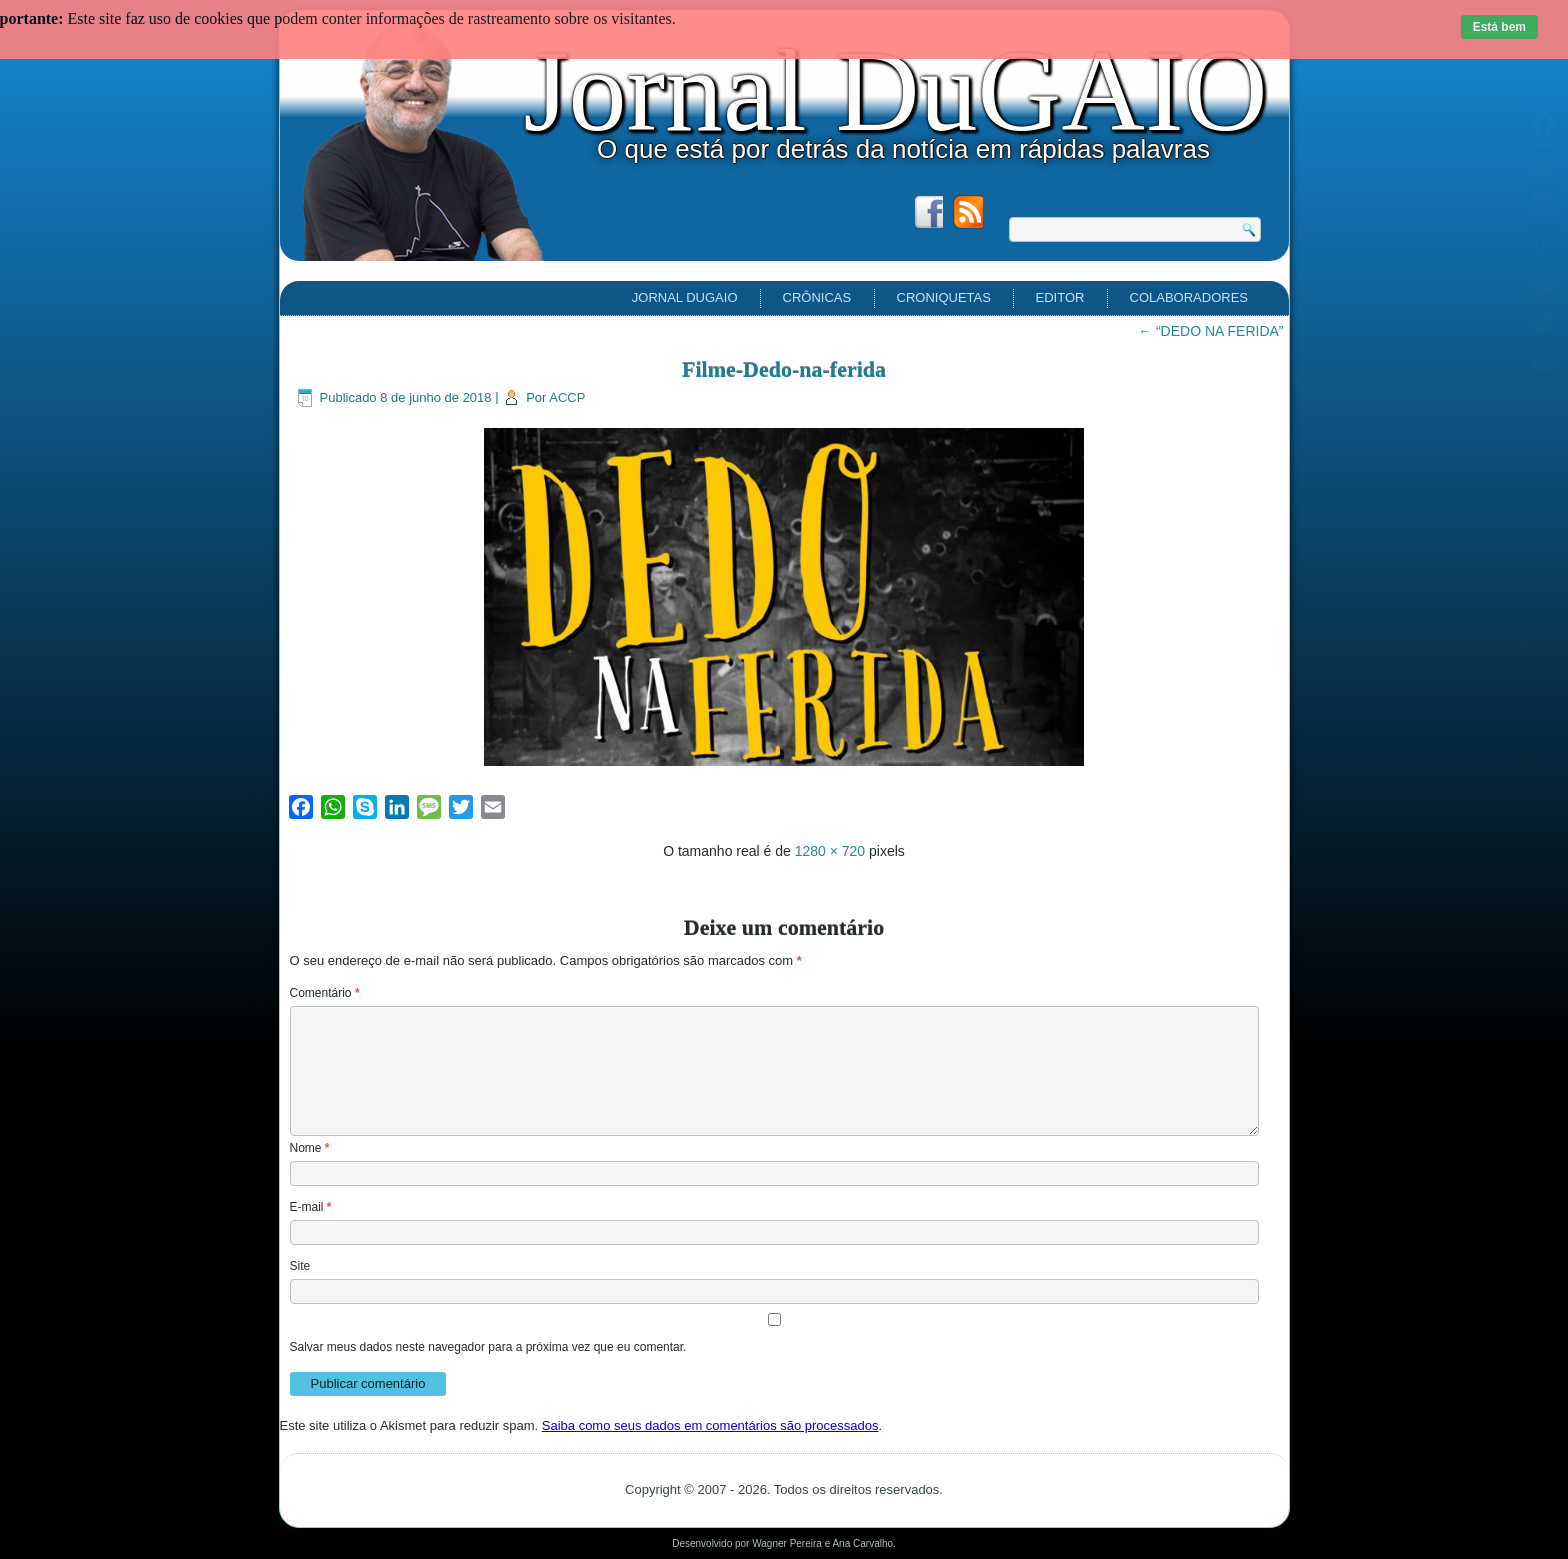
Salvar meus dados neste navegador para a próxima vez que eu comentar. (488, 1347)
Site (300, 1266)
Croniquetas (944, 297)
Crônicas (817, 297)
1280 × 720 (830, 851)
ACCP (567, 397)
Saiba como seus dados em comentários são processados (710, 1425)
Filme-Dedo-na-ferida (784, 369)
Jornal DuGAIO (895, 91)
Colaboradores (1189, 297)
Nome (310, 1148)
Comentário (325, 993)
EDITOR (1060, 297)
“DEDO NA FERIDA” (1210, 331)
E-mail (311, 1207)
